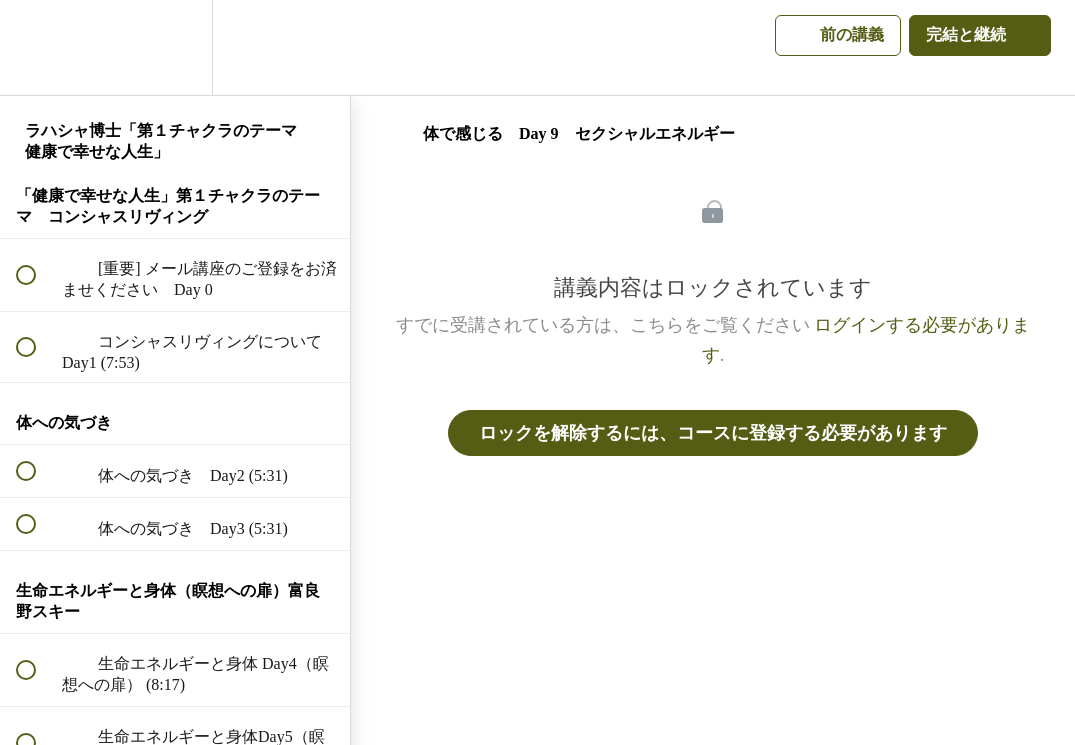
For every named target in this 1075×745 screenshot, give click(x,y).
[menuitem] (175, 47)
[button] (37, 47)
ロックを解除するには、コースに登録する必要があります (713, 433)
